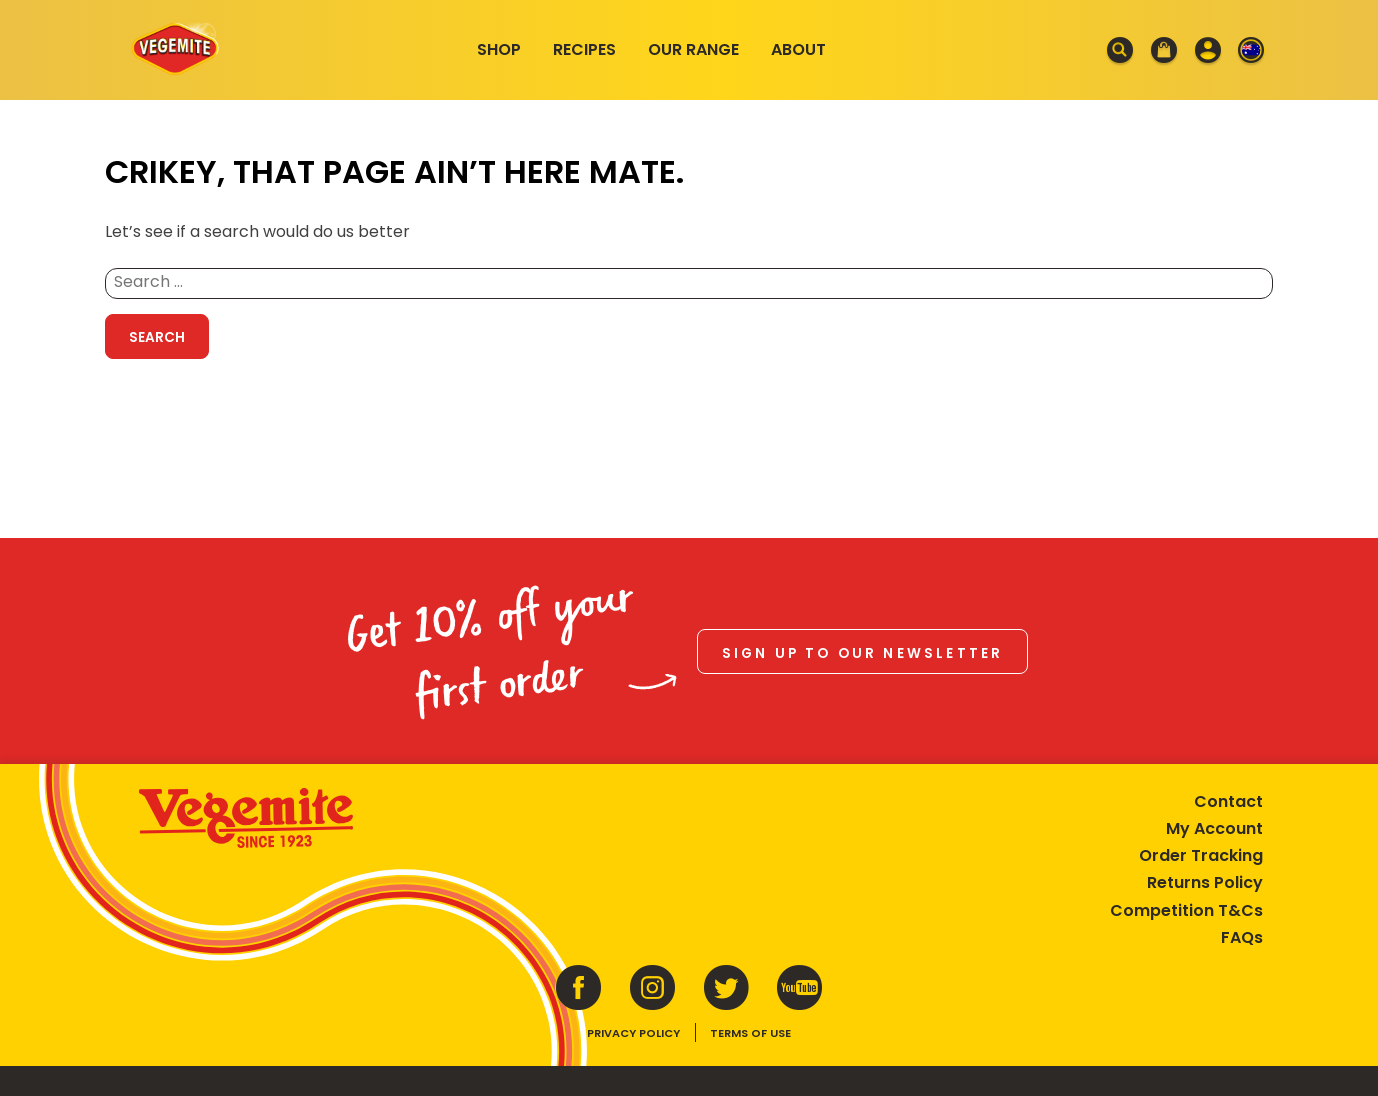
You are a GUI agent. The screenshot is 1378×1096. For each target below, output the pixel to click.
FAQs (1242, 937)
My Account (1214, 828)
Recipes (584, 49)
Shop (499, 49)
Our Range (693, 49)
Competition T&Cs (1186, 910)
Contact (1228, 801)
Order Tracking (1201, 855)
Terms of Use (750, 1033)
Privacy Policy (633, 1033)
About (798, 49)
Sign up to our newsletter (863, 653)
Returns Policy (1205, 882)
